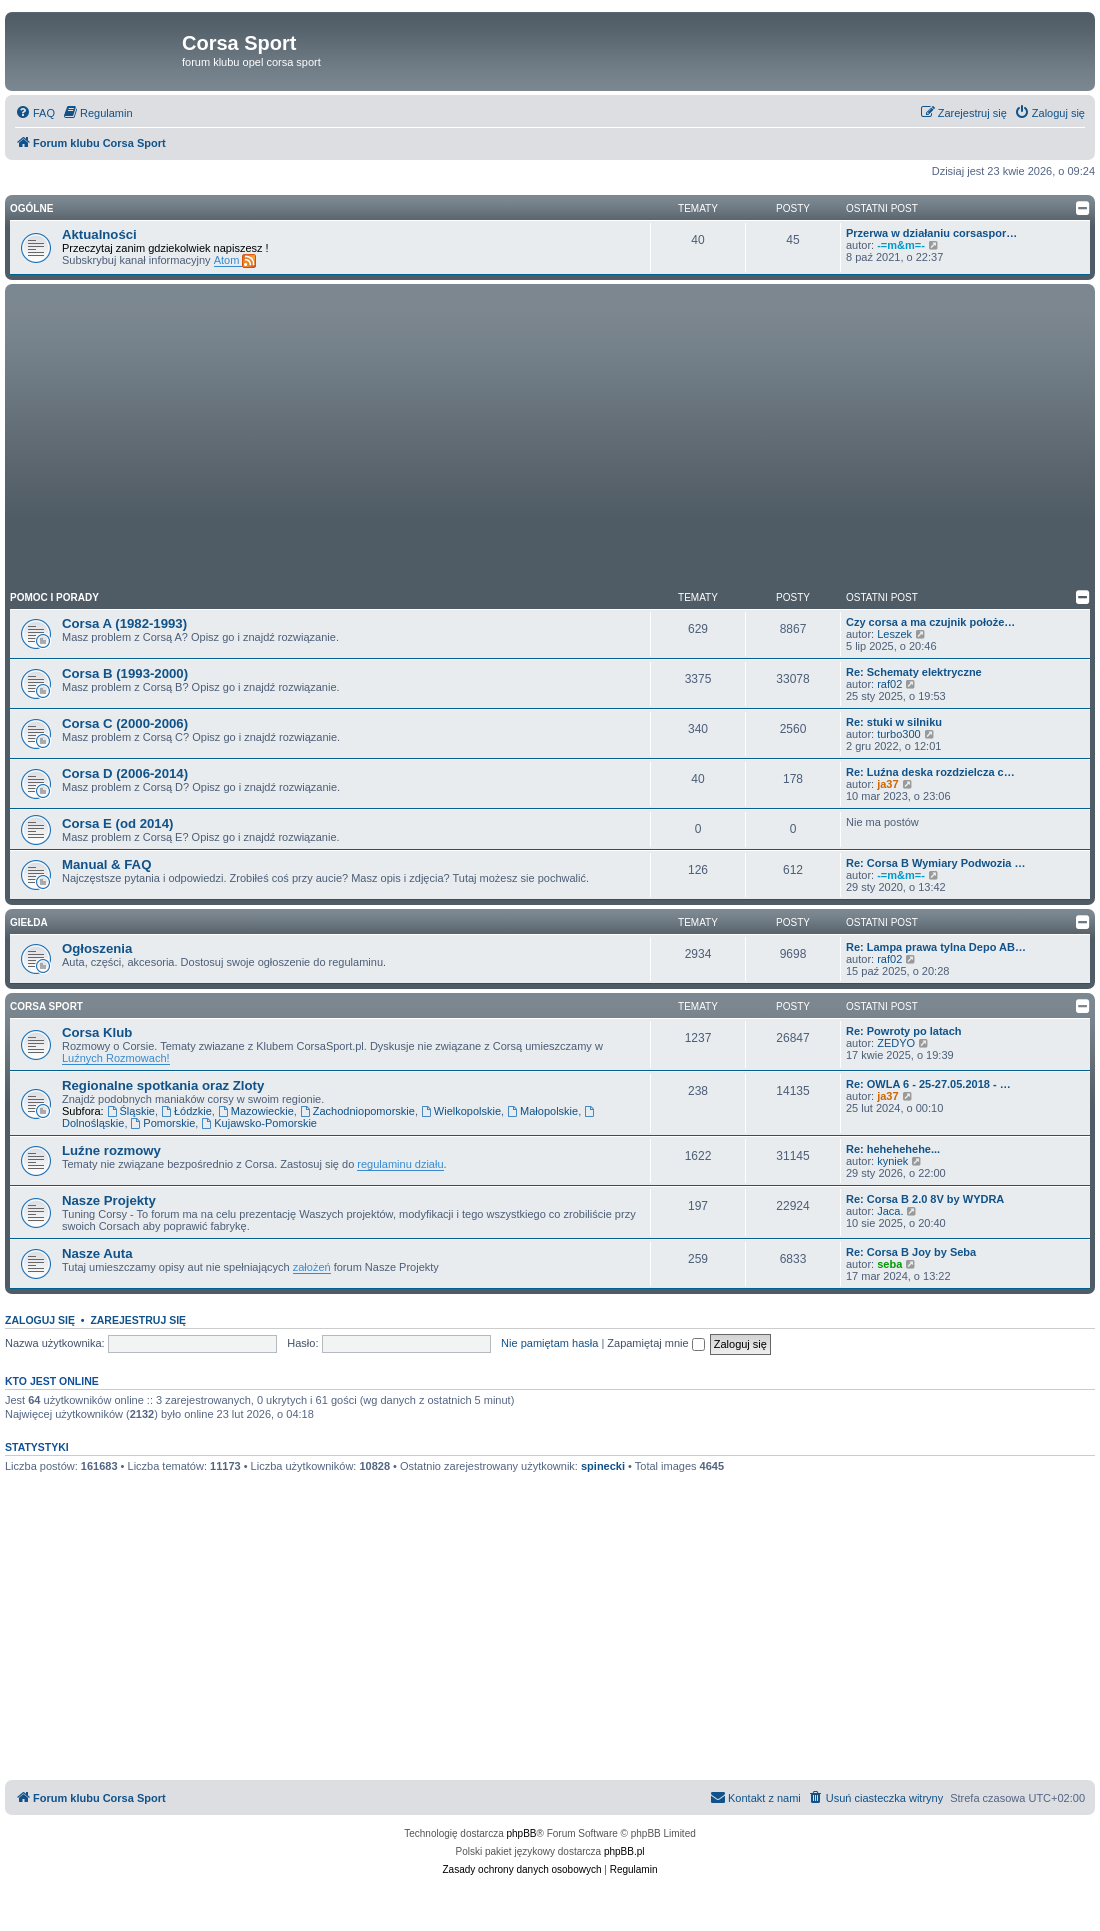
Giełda (29, 922)
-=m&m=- (901, 245)
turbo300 (898, 734)
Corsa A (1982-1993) (124, 623)
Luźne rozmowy (111, 1150)
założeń (312, 1267)
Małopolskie (542, 1111)
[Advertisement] (550, 439)
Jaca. (890, 1211)
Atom (235, 260)
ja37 (887, 784)
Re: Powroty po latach (904, 1031)
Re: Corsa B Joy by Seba (911, 1252)
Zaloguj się (40, 1320)
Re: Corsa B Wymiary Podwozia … (936, 863)
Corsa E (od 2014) (117, 823)
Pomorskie (163, 1123)
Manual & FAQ (106, 864)
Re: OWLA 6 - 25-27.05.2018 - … (928, 1084)
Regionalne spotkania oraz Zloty (163, 1085)
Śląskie (131, 1111)
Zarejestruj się (138, 1320)
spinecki (603, 1466)
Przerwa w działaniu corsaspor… (931, 233)
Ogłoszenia (97, 948)
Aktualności (99, 234)
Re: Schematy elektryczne (914, 672)
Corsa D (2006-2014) (125, 773)
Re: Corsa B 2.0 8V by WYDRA (925, 1199)
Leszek (894, 634)
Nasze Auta (97, 1253)
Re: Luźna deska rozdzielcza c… (930, 772)
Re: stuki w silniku (894, 722)
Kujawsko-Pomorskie (259, 1123)
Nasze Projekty (109, 1200)
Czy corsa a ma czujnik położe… (930, 622)
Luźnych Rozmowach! (116, 1058)
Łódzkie (186, 1111)
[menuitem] (35, 113)
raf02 (889, 684)
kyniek (892, 1161)
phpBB (522, 1833)
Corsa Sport (46, 1006)
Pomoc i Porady (54, 597)
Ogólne (31, 208)
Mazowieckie (256, 1111)
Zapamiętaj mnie (655, 1343)
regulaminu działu (400, 1164)
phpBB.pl (624, 1851)
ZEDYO (896, 1043)
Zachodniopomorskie (357, 1111)
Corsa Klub (97, 1032)
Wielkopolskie (461, 1111)
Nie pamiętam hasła (549, 1343)
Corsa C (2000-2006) (125, 723)
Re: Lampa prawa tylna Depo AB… (936, 947)
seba (889, 1264)
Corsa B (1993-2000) (125, 673)
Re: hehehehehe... (893, 1149)
